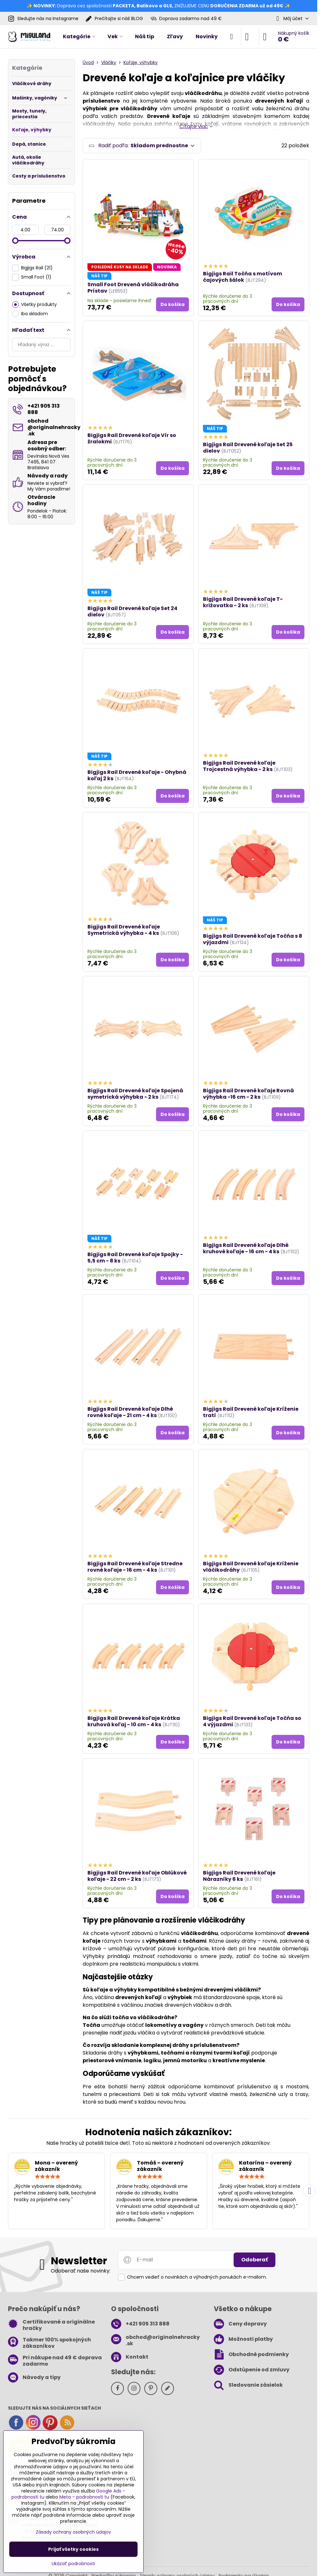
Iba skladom (30, 313)
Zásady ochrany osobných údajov (73, 2532)
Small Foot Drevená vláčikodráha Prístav (133, 288)
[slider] (15, 240)
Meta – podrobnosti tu (84, 2497)
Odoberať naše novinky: (80, 2270)
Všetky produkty (34, 304)
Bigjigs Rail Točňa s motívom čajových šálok (242, 277)
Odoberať (254, 2259)
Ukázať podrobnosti (73, 2564)
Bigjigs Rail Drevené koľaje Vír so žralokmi (131, 438)
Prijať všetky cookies (73, 2549)
